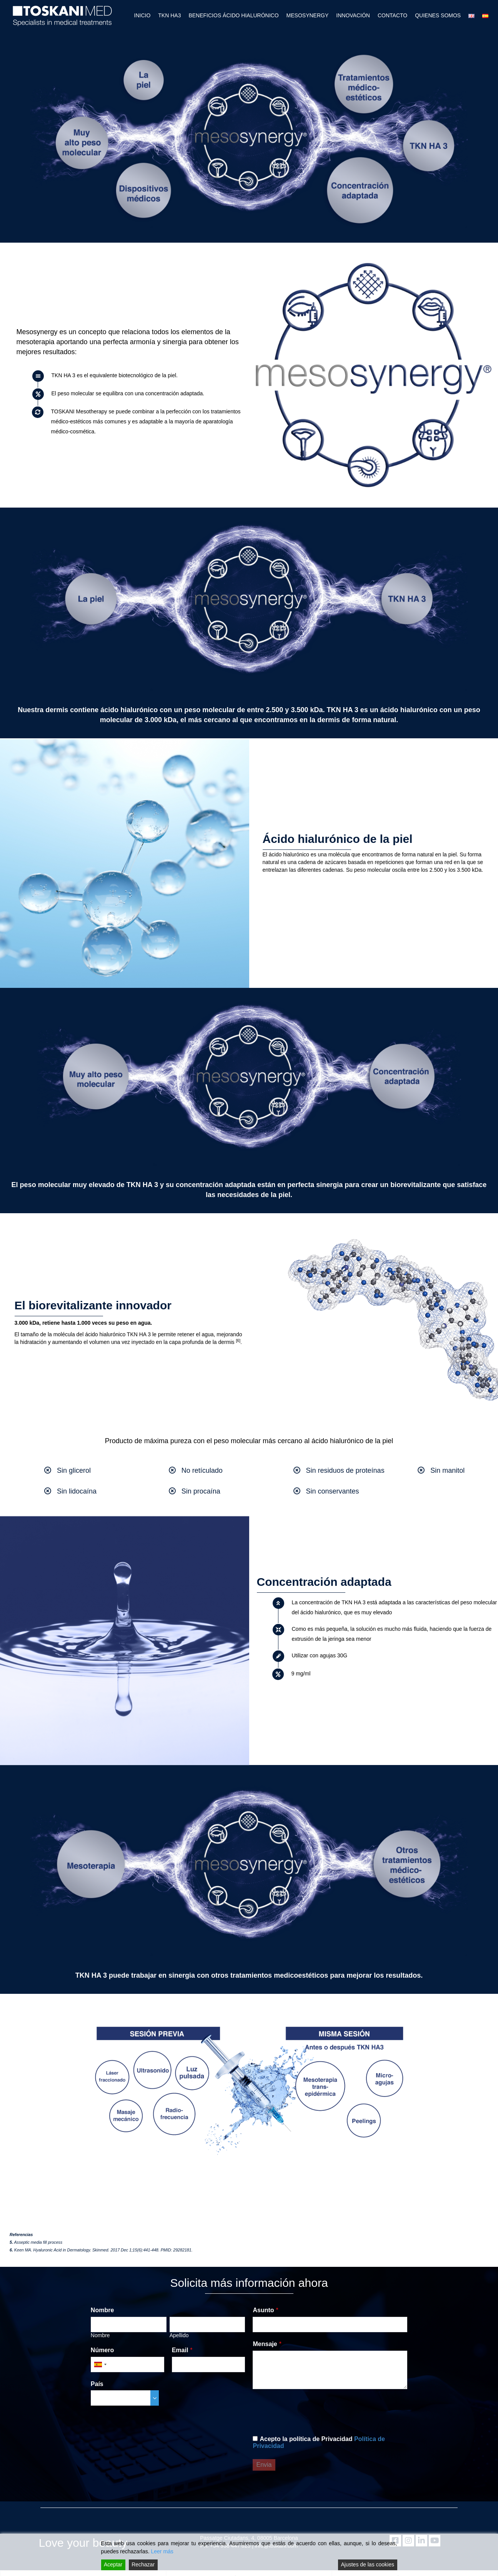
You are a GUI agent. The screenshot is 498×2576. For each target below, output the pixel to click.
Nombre (102, 2310)
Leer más (162, 2551)
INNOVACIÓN (353, 15)
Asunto (263, 2310)
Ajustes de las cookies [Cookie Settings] (367, 2564)
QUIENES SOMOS (438, 15)
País (97, 2384)
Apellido (179, 2335)
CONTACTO (392, 15)
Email (180, 2350)
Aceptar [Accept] (113, 2564)
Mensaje (265, 2344)
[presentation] (311, 2412)
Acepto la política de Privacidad (319, 2442)
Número (102, 2350)
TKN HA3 (169, 15)
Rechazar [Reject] (143, 2564)
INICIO (142, 15)
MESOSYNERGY (307, 15)
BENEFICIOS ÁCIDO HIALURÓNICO (233, 15)
